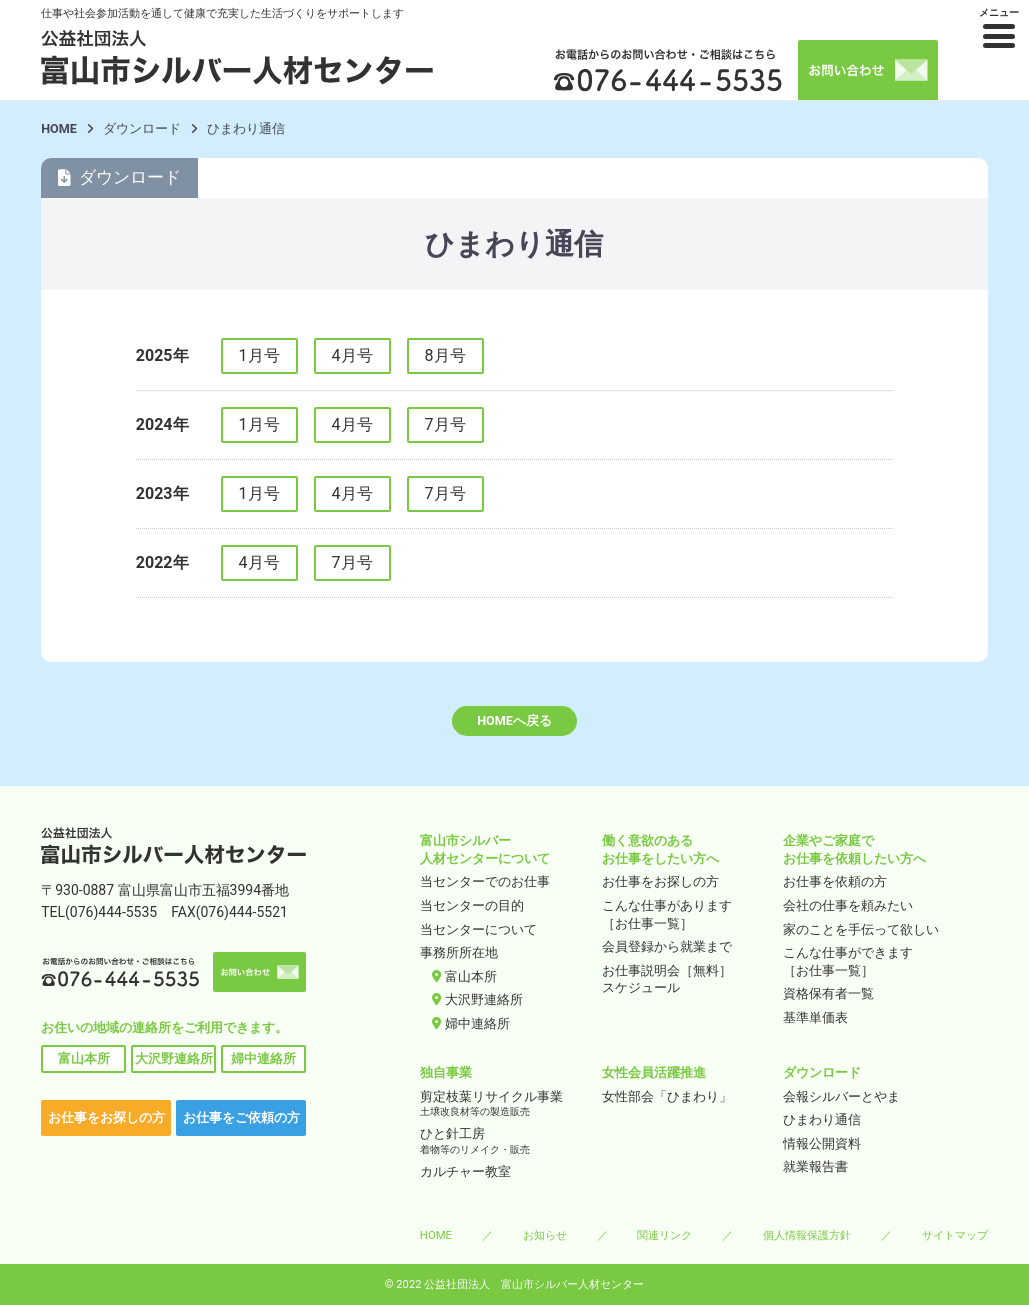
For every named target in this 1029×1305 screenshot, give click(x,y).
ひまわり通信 (822, 1119)
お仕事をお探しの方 (106, 1117)
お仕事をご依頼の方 (241, 1117)
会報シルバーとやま (841, 1096)
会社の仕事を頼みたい (848, 905)
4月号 (352, 355)
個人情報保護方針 (807, 1235)
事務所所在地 (459, 952)
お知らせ (545, 1235)
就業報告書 (815, 1166)
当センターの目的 (472, 905)
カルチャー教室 (465, 1171)
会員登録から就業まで (667, 946)
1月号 (259, 355)
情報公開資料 (822, 1143)
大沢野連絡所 (174, 1058)
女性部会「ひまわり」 (667, 1096)
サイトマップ (955, 1235)
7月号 (445, 424)
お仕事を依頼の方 (835, 881)
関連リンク (664, 1235)
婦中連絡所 (263, 1058)
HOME (59, 128)
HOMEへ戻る (514, 720)
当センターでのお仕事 (485, 881)
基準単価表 (815, 1017)
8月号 (445, 355)
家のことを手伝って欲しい (861, 929)
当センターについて (478, 929)
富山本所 (84, 1058)
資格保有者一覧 (828, 993)
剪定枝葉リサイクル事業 (505, 1104)
